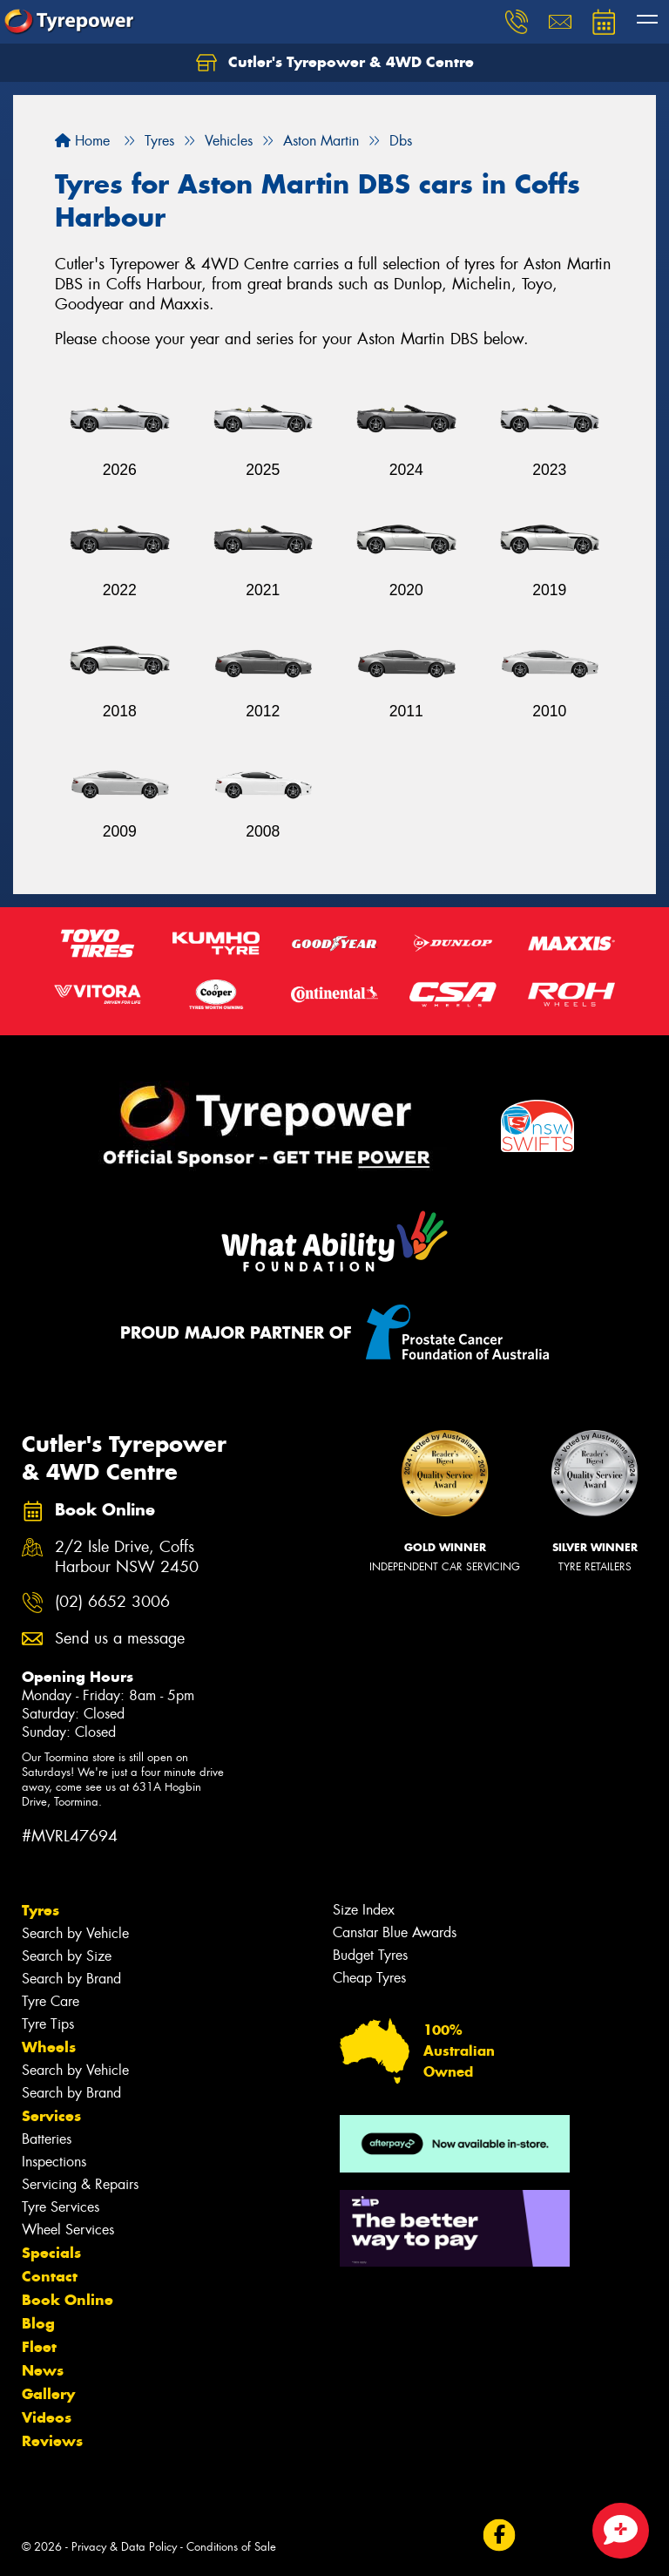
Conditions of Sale (231, 2546)
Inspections (54, 2161)
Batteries (46, 2139)
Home (82, 141)
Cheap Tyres (369, 1978)
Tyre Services (60, 2207)
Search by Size (67, 1956)
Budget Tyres (370, 1955)
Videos (46, 2417)
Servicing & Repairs (80, 2184)
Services (51, 2115)
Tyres (40, 1910)
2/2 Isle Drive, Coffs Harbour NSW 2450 (127, 1557)
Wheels (49, 2047)
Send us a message (120, 1639)
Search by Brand (71, 1978)
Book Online (67, 2299)
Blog (38, 2323)
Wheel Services (68, 2229)
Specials (51, 2252)
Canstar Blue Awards (394, 1932)
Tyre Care (50, 2001)
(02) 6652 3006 (112, 1602)
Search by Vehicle (75, 1933)
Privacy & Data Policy (124, 2546)
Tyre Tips (48, 2024)
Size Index (364, 1910)
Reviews (52, 2441)
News (43, 2370)
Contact (50, 2276)
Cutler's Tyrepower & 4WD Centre (335, 62)
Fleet (39, 2346)
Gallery (48, 2393)
